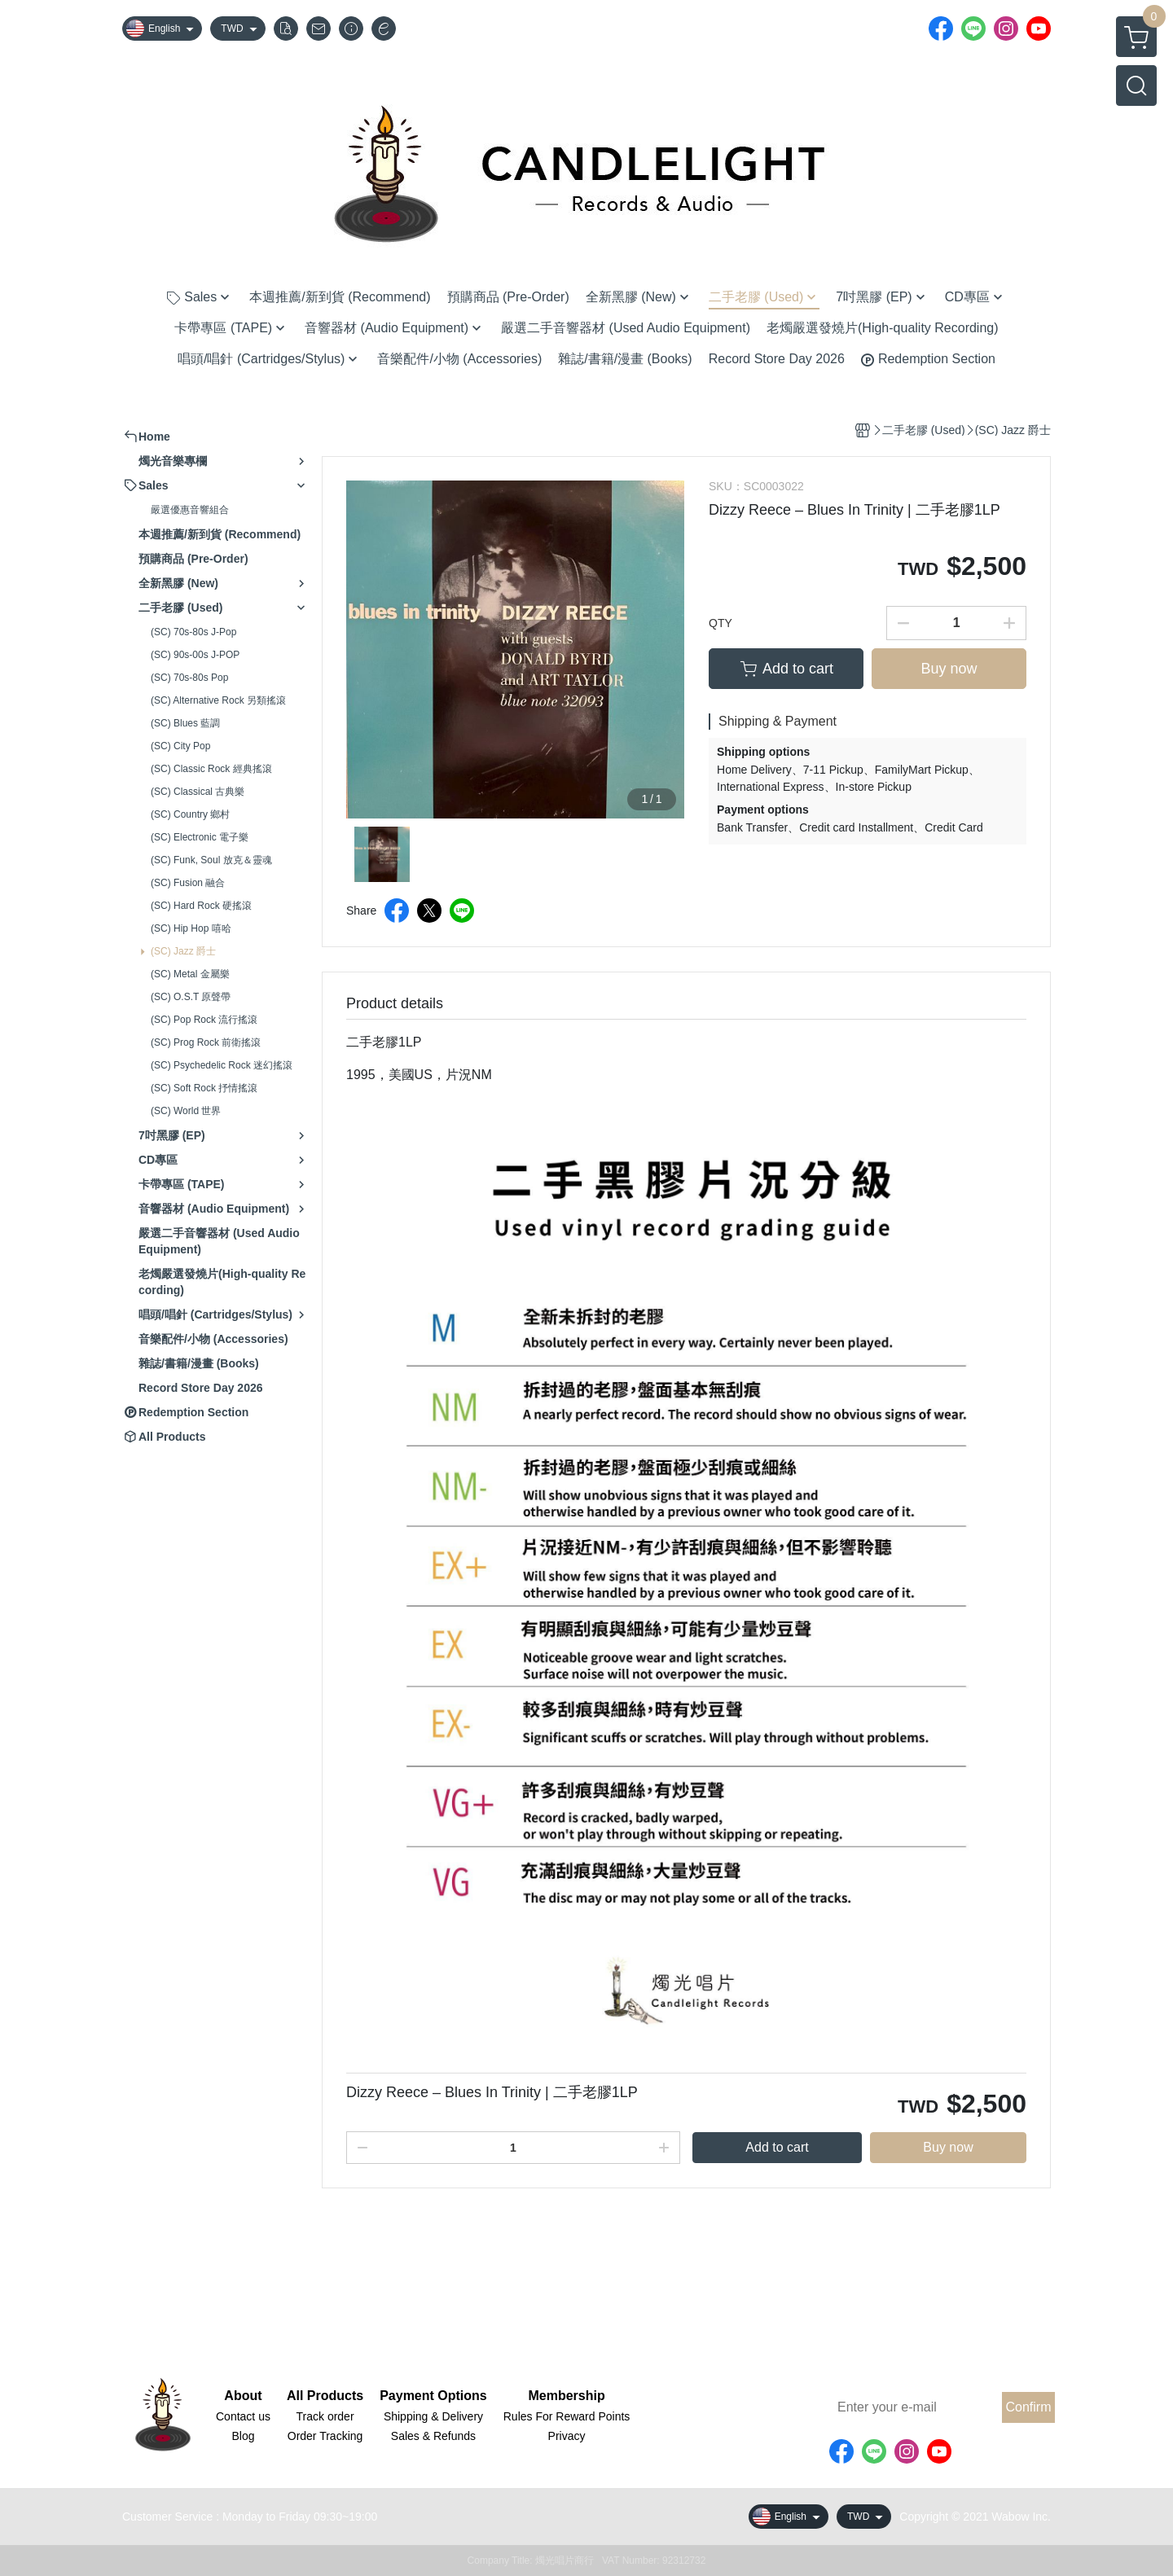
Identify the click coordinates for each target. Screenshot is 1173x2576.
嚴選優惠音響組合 (190, 510)
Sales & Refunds (433, 2436)
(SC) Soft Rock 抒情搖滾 (204, 1088)
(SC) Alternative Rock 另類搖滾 (218, 700)
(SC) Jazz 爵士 (183, 951)
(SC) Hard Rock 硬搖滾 (201, 905)
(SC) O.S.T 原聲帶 (191, 997)
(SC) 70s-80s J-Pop (193, 632)
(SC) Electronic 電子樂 (199, 837)
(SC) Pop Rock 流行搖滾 (204, 1019)
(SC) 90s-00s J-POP (195, 654)
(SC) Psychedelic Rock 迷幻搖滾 (221, 1065)
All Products (325, 2396)
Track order (325, 2416)
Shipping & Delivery (433, 2416)
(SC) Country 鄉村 (190, 814)
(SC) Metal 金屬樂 (190, 974)
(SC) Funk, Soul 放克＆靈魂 (211, 860)
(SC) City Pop (180, 746)
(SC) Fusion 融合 (188, 883)
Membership (566, 2396)
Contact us (243, 2416)
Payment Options (433, 2396)
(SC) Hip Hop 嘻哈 (191, 928)
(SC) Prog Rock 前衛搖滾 (206, 1042)
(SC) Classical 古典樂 (197, 791)
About (242, 2396)
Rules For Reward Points (566, 2416)
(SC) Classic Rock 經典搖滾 (211, 769)
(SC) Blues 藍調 (185, 723)
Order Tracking (325, 2436)
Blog (242, 2436)
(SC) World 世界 (186, 1111)
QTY (720, 623)
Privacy (567, 2436)
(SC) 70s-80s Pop (189, 677)
